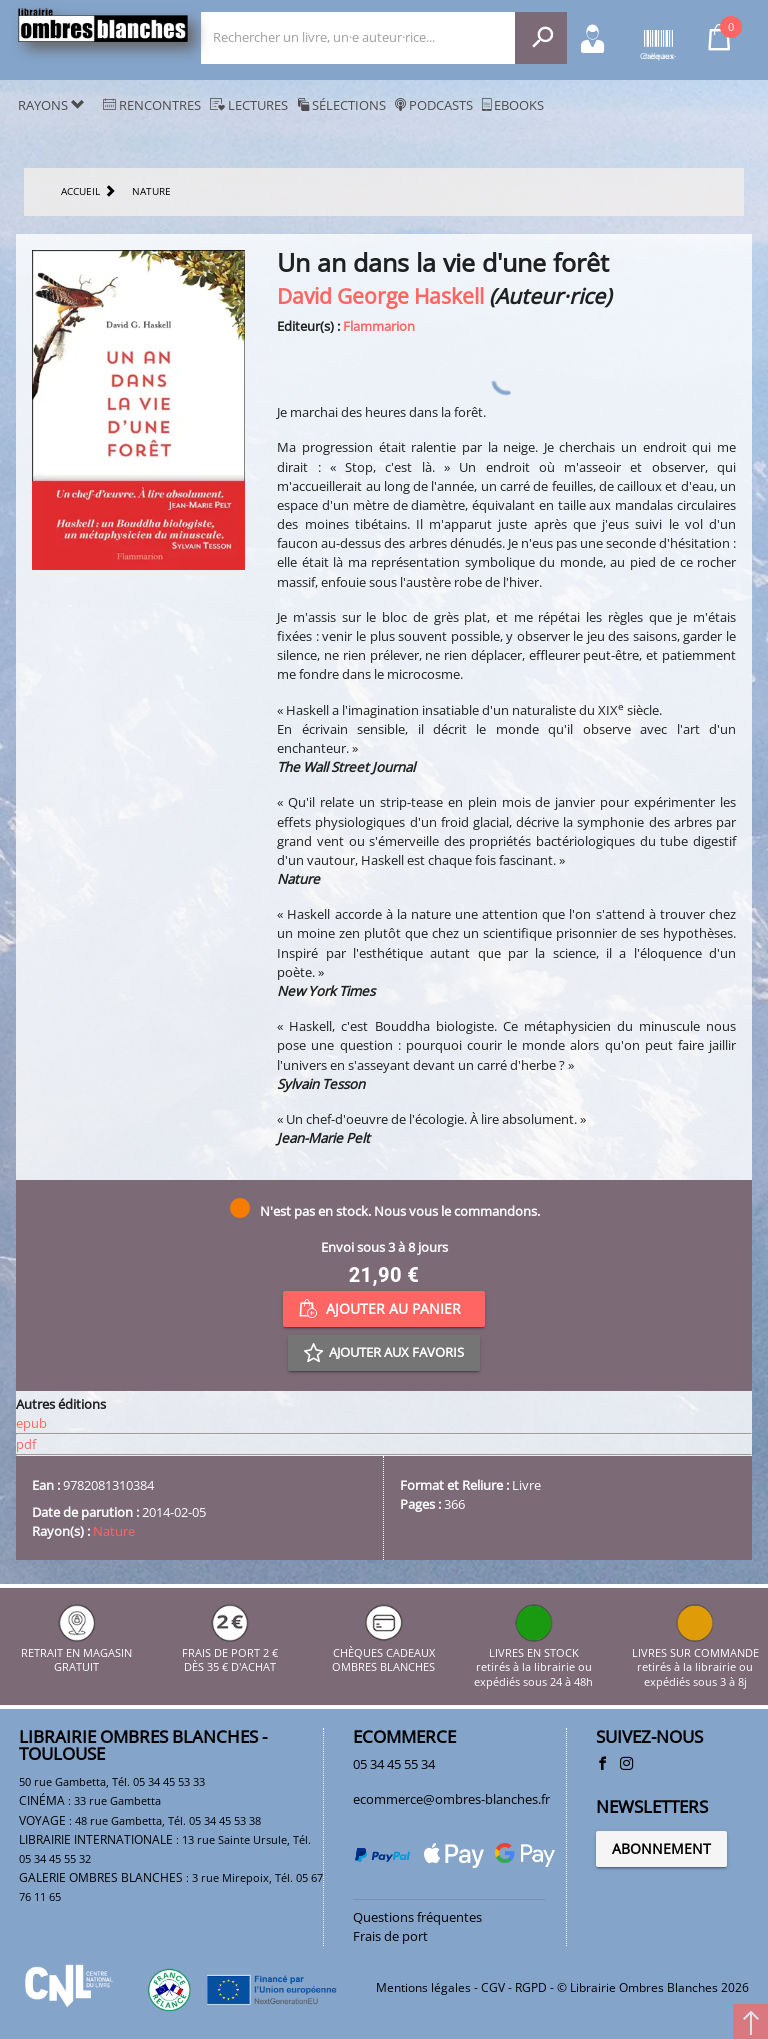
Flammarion (379, 326)
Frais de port (390, 1936)
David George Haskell (380, 295)
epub (31, 1423)
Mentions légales (423, 1987)
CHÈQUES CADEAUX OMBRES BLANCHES (383, 1652)
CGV (493, 1987)
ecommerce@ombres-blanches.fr (451, 1799)
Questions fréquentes (417, 1917)
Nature (114, 1531)
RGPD (531, 1987)
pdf (26, 1444)
